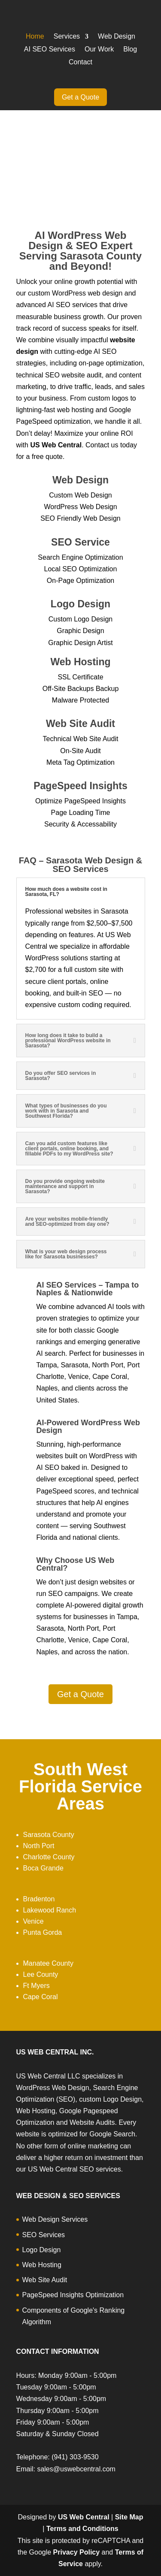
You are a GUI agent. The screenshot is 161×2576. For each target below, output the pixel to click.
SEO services (76, 304)
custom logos (108, 398)
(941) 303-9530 (75, 2457)
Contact (80, 62)
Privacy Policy (76, 2552)
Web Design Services (55, 2219)
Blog (130, 49)
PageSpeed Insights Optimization (73, 2294)
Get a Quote (80, 97)
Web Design (116, 36)
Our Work (99, 49)
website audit (81, 375)
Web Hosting (41, 2264)
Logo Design (41, 2249)
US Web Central (83, 2517)
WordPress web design (87, 293)
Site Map (129, 2517)
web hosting (75, 409)
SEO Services (43, 2234)
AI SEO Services (49, 49)
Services (67, 36)
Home (35, 36)
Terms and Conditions (82, 2528)
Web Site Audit (44, 2279)
